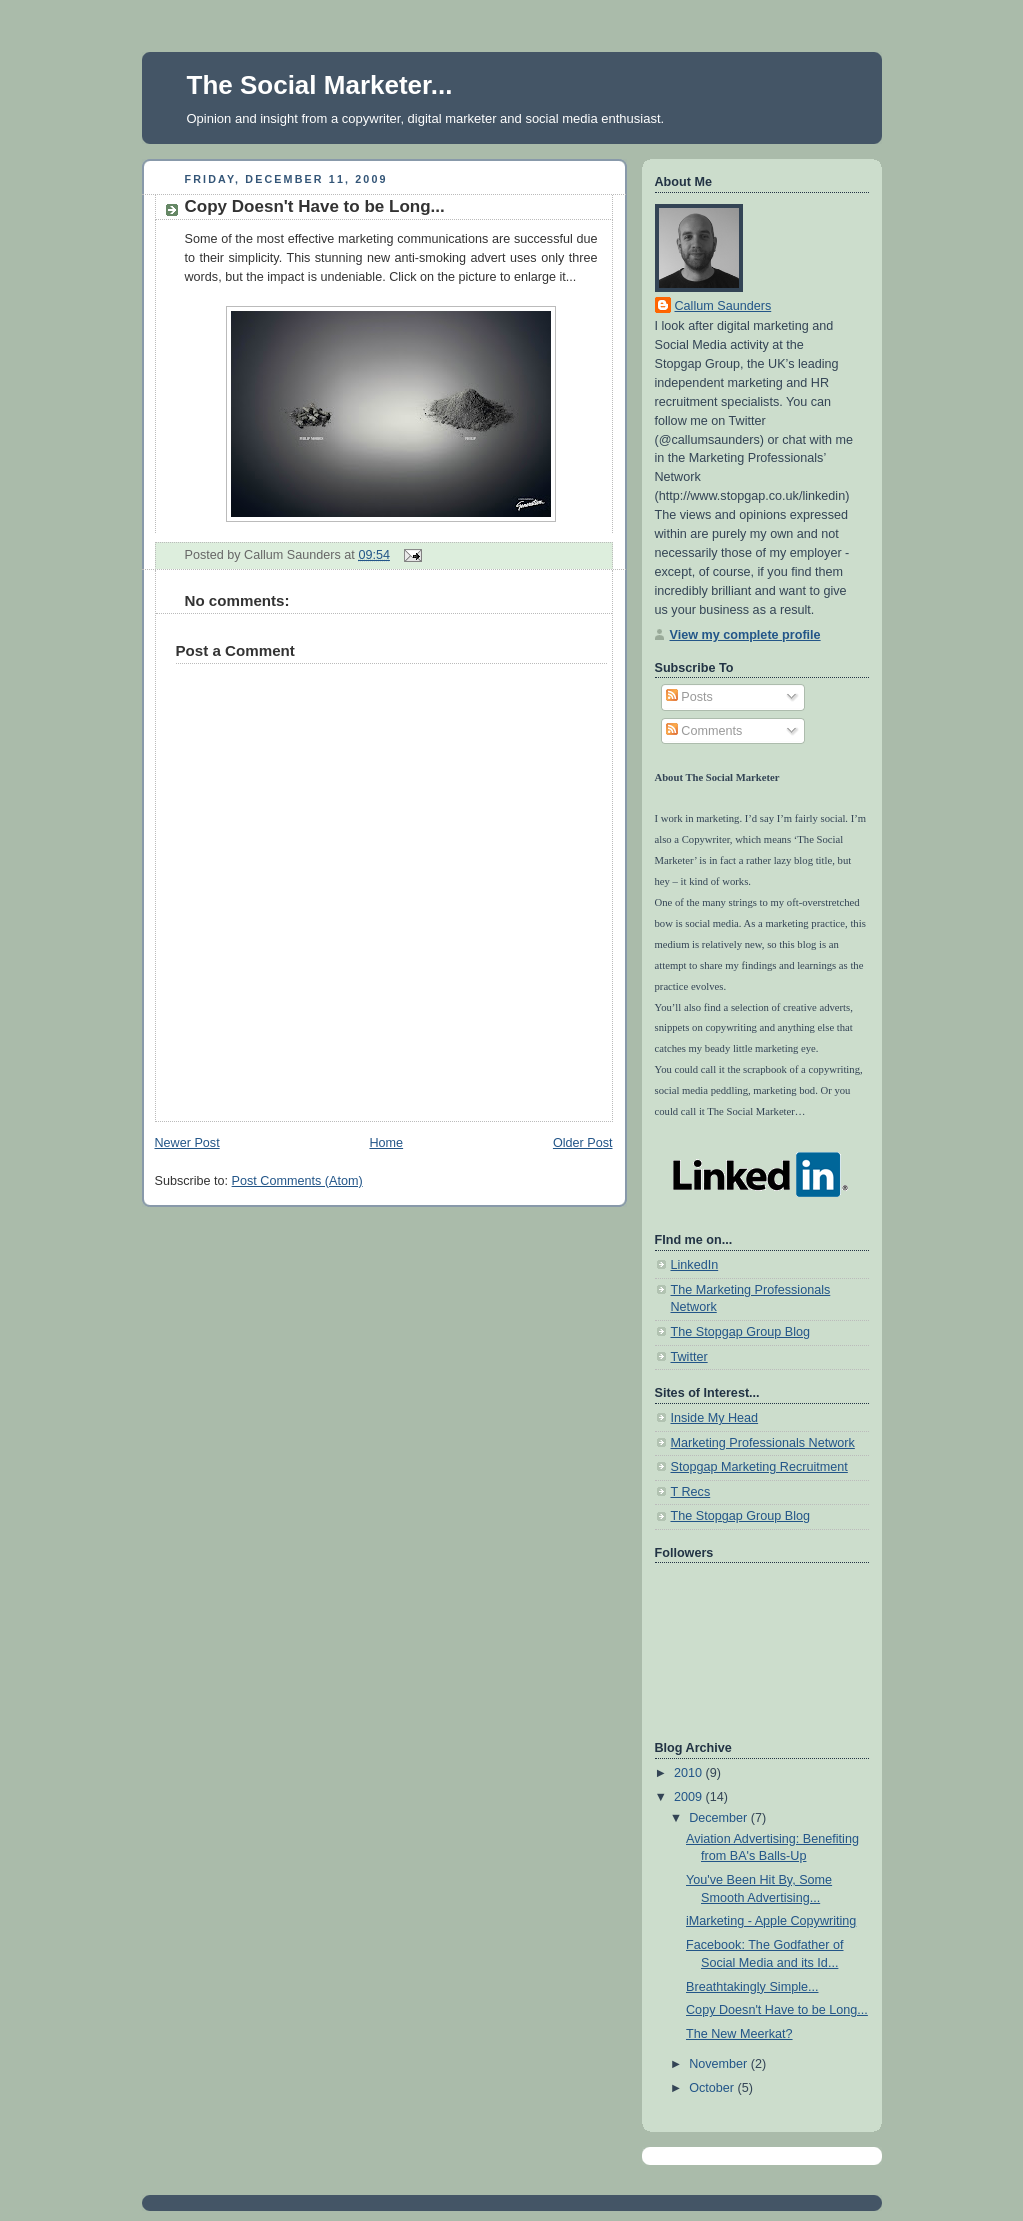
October (713, 2088)
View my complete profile (745, 635)
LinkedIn (695, 1265)
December (720, 1818)
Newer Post (187, 1143)
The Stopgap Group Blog (741, 1332)
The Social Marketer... (320, 85)
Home (386, 1143)
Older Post (583, 1143)
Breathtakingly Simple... (752, 1987)
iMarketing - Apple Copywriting (771, 1921)
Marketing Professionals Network (763, 1443)
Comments (704, 731)
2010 (690, 1773)
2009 (690, 1797)
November (720, 2064)
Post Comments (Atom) (297, 1181)
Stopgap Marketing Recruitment (759, 1467)
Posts (689, 697)
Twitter (689, 1357)
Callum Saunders (723, 306)
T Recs (691, 1492)
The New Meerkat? (739, 2034)
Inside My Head (715, 1418)
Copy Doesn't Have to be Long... (315, 206)
